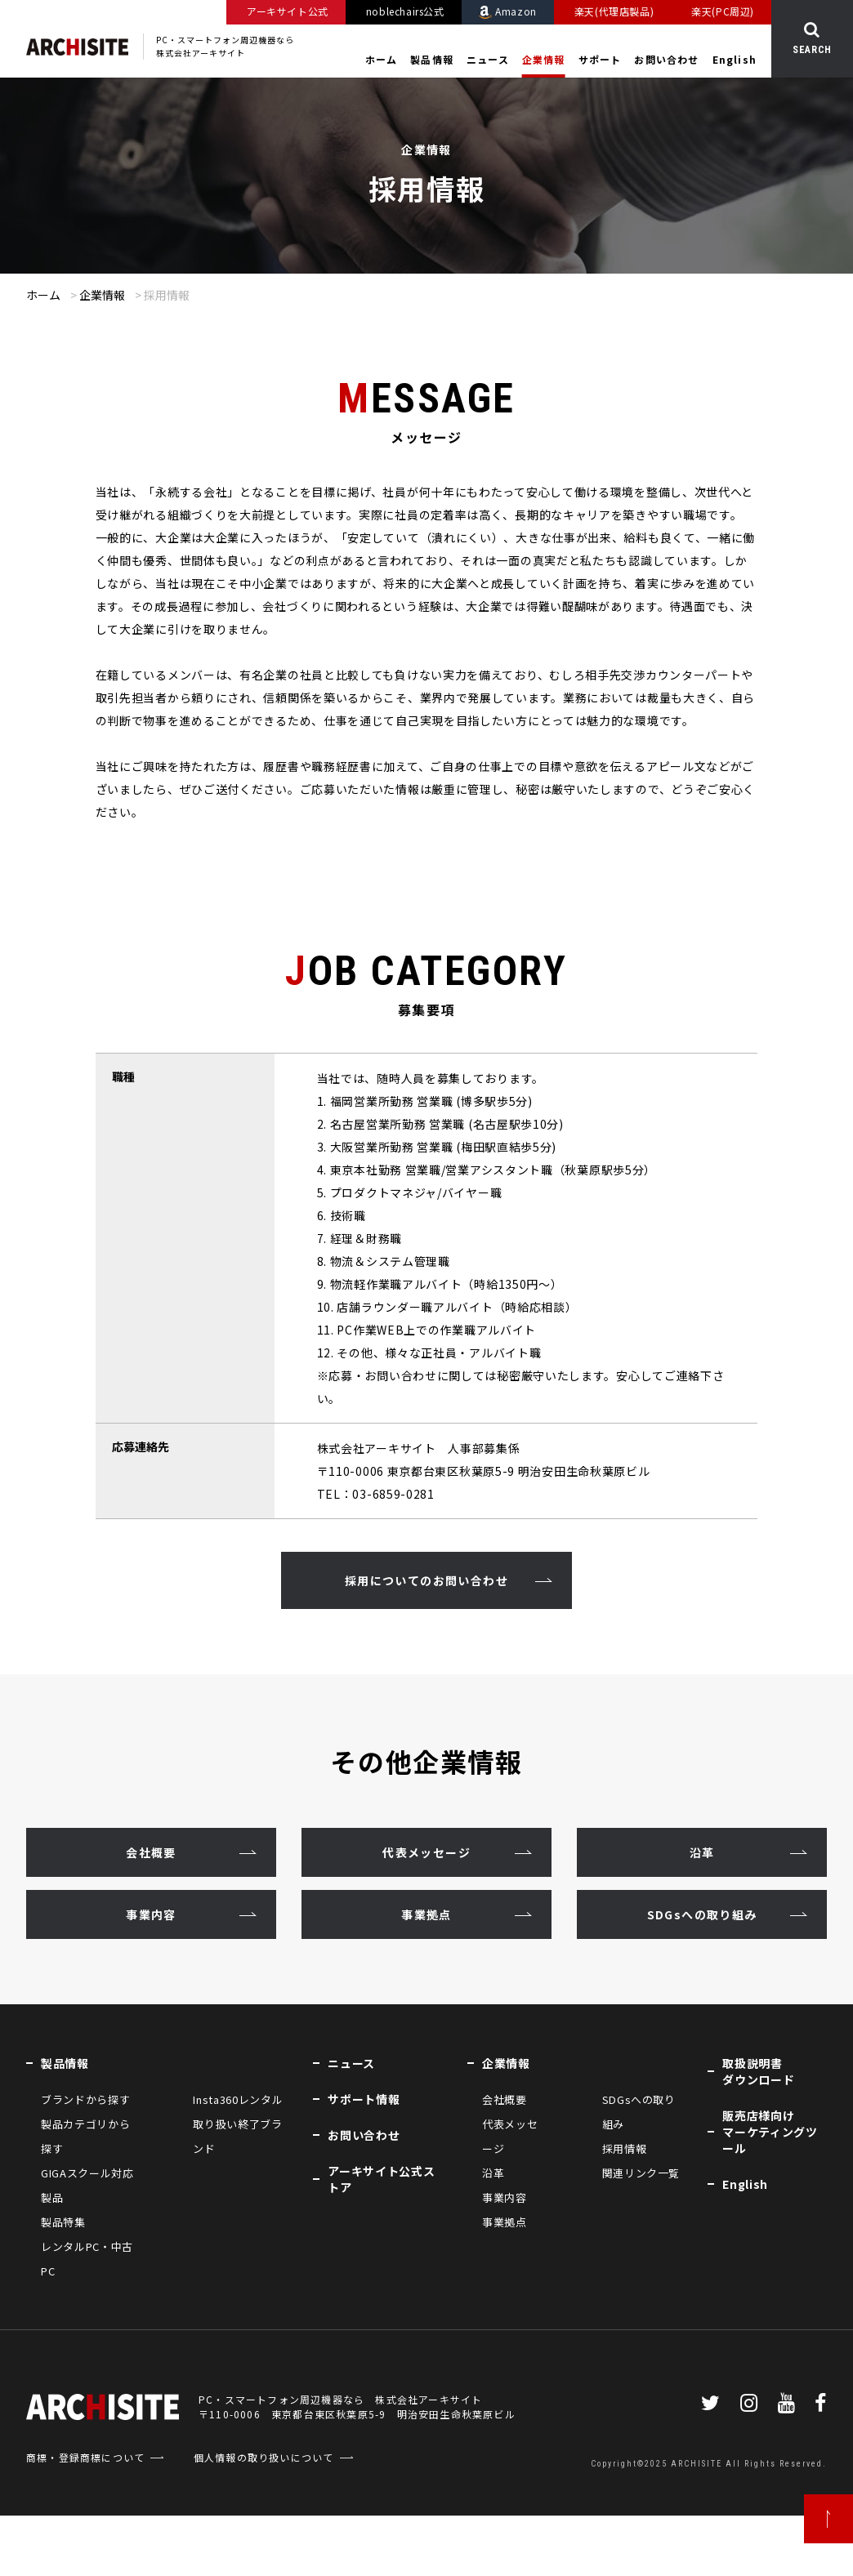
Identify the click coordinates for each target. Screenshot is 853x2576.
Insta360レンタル (238, 2099)
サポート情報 (364, 2099)
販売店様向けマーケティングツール (770, 2131)
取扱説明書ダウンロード (758, 2071)
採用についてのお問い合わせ (426, 1580)
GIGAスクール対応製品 (87, 2185)
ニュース (488, 59)
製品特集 (63, 2222)
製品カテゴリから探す (85, 2136)
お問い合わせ (666, 59)
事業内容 (151, 1914)
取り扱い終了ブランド (237, 2136)
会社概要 (151, 1852)
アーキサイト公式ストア (381, 2179)
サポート (600, 59)
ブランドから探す (85, 2099)
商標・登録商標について (85, 2457)
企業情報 (543, 59)
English (734, 59)
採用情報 (624, 2148)
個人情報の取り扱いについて (264, 2457)
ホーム (381, 59)
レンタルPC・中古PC (87, 2259)
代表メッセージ (426, 1852)
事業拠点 (426, 1914)
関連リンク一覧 (641, 2173)
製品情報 (431, 59)
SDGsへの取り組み (701, 1914)
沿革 (702, 1852)
